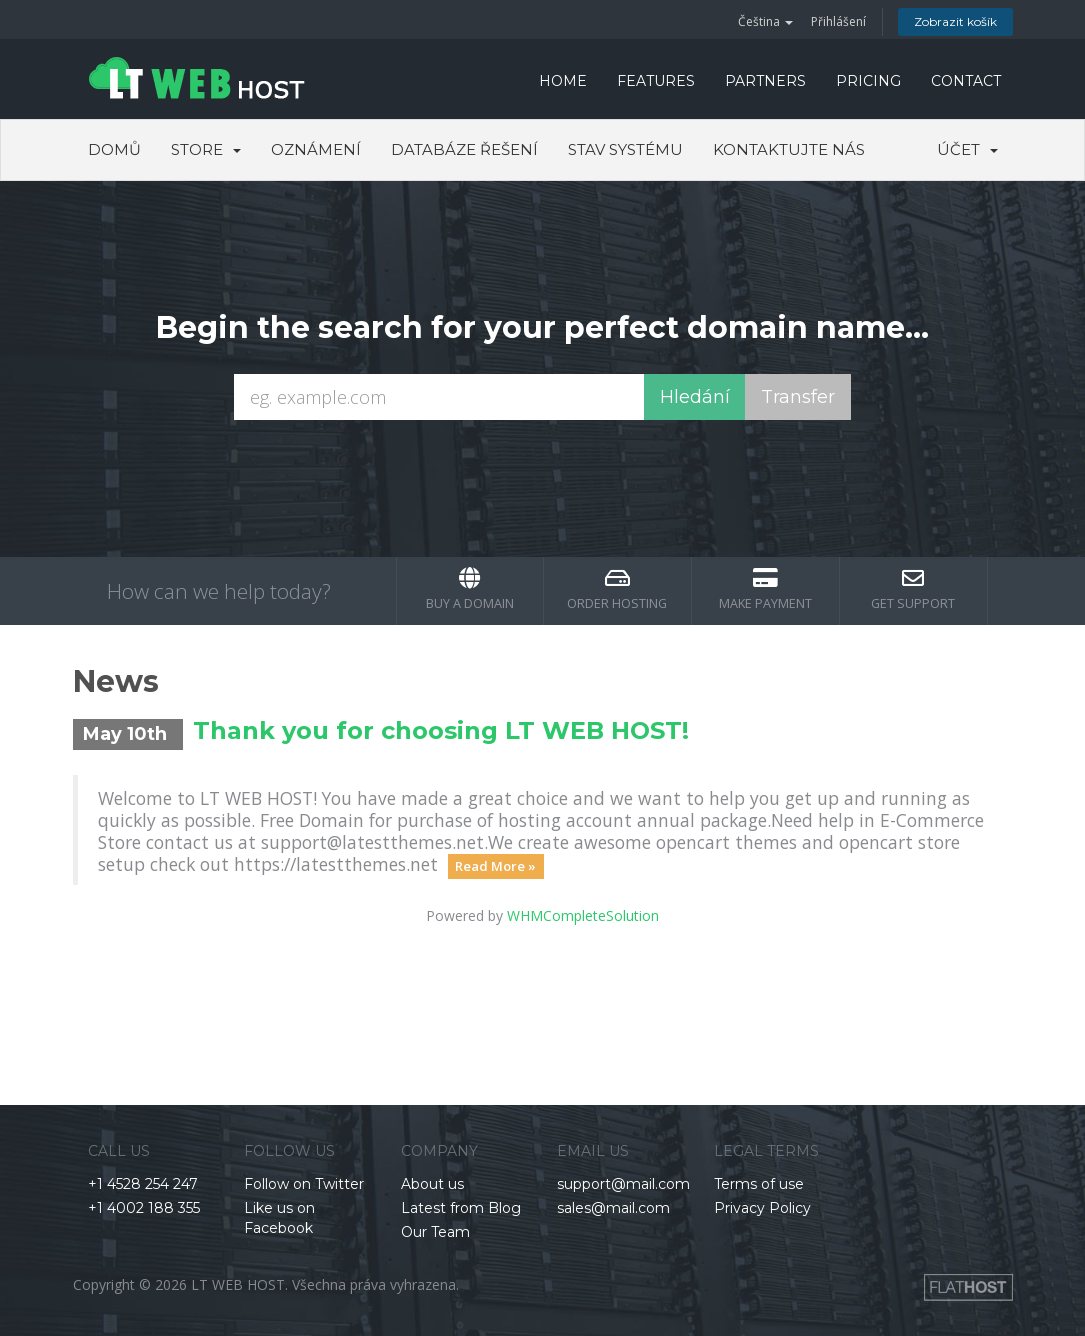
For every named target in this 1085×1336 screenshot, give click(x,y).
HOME (563, 81)
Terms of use (759, 1184)
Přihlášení (838, 21)
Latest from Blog (461, 1208)
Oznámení (316, 149)
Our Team (435, 1232)
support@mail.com (623, 1184)
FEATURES (656, 81)
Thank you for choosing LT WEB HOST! (441, 730)
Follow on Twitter (304, 1184)
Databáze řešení (464, 149)
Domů (114, 149)
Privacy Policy (762, 1208)
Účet (967, 149)
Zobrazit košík (955, 21)
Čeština (765, 21)
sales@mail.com (613, 1208)
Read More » (495, 866)
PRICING (868, 81)
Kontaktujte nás (789, 149)
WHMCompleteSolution (583, 915)
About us (432, 1184)
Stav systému (625, 149)
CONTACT (966, 81)
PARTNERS (765, 81)
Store (206, 149)
